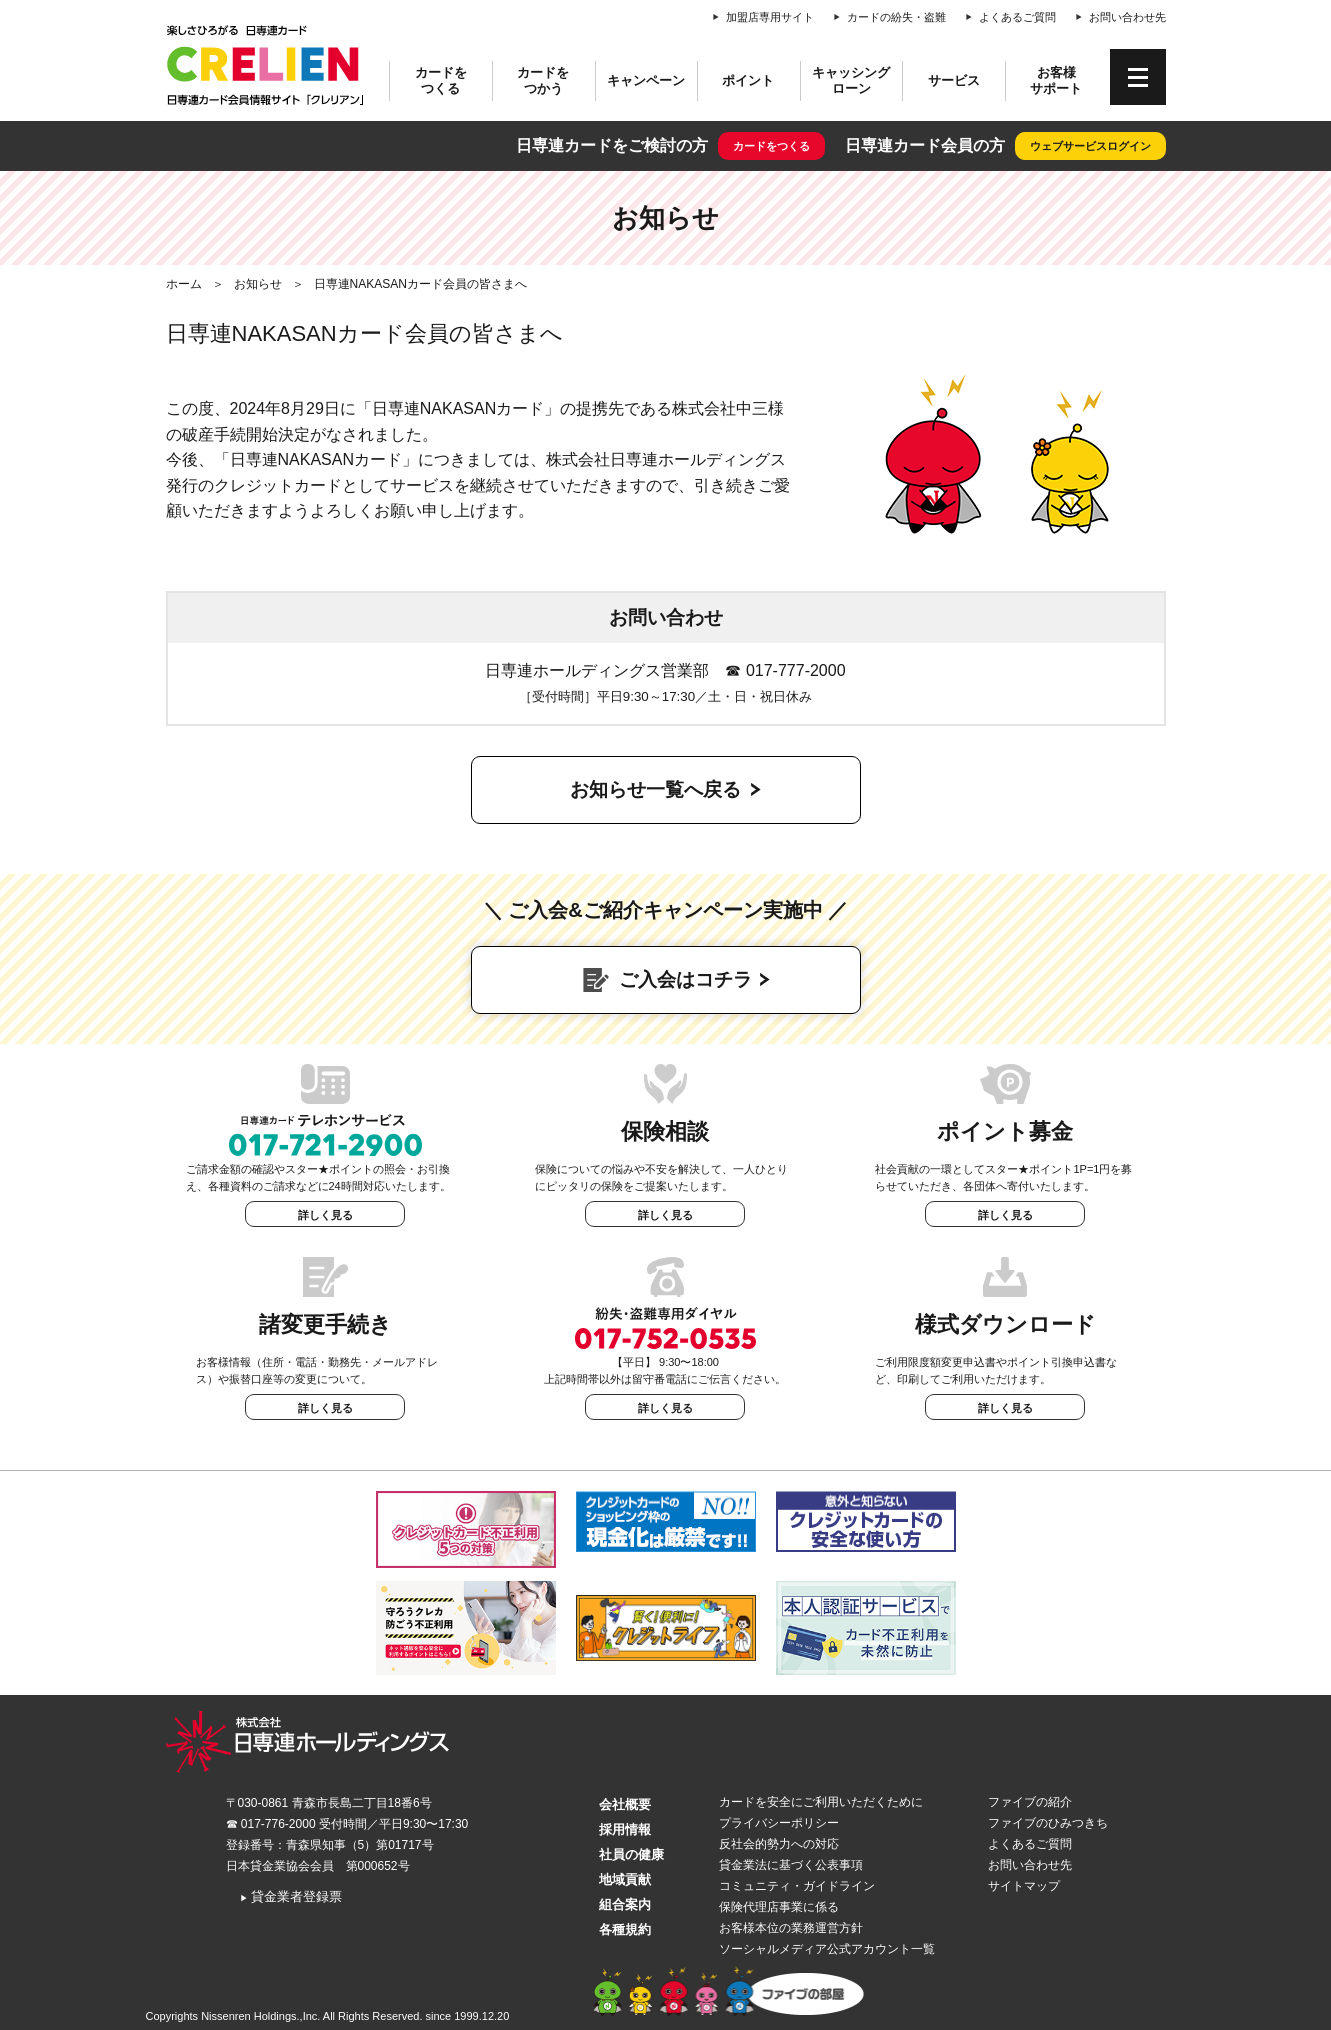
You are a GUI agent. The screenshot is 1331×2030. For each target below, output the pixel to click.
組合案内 (625, 1904)
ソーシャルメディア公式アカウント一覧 (827, 1949)
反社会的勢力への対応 (779, 1844)
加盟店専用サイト (770, 17)
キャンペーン (646, 80)
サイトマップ (1024, 1886)
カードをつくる (441, 80)
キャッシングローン (851, 80)
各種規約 (625, 1929)
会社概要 (625, 1804)
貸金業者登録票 (291, 1896)
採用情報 (625, 1829)
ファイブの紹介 (1030, 1802)
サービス (954, 80)
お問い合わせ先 (1127, 17)
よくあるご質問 (1017, 17)
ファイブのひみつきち (1048, 1823)
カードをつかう (543, 80)
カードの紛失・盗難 (896, 17)
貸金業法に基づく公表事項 (791, 1865)
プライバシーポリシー (779, 1823)
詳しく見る (325, 1215)
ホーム (184, 284)
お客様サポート (1056, 80)
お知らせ (258, 284)
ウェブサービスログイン (1090, 146)
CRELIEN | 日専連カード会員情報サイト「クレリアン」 (266, 65)
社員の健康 (631, 1854)
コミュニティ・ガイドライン (797, 1886)
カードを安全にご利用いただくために (821, 1802)
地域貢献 (625, 1879)
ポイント (748, 80)
